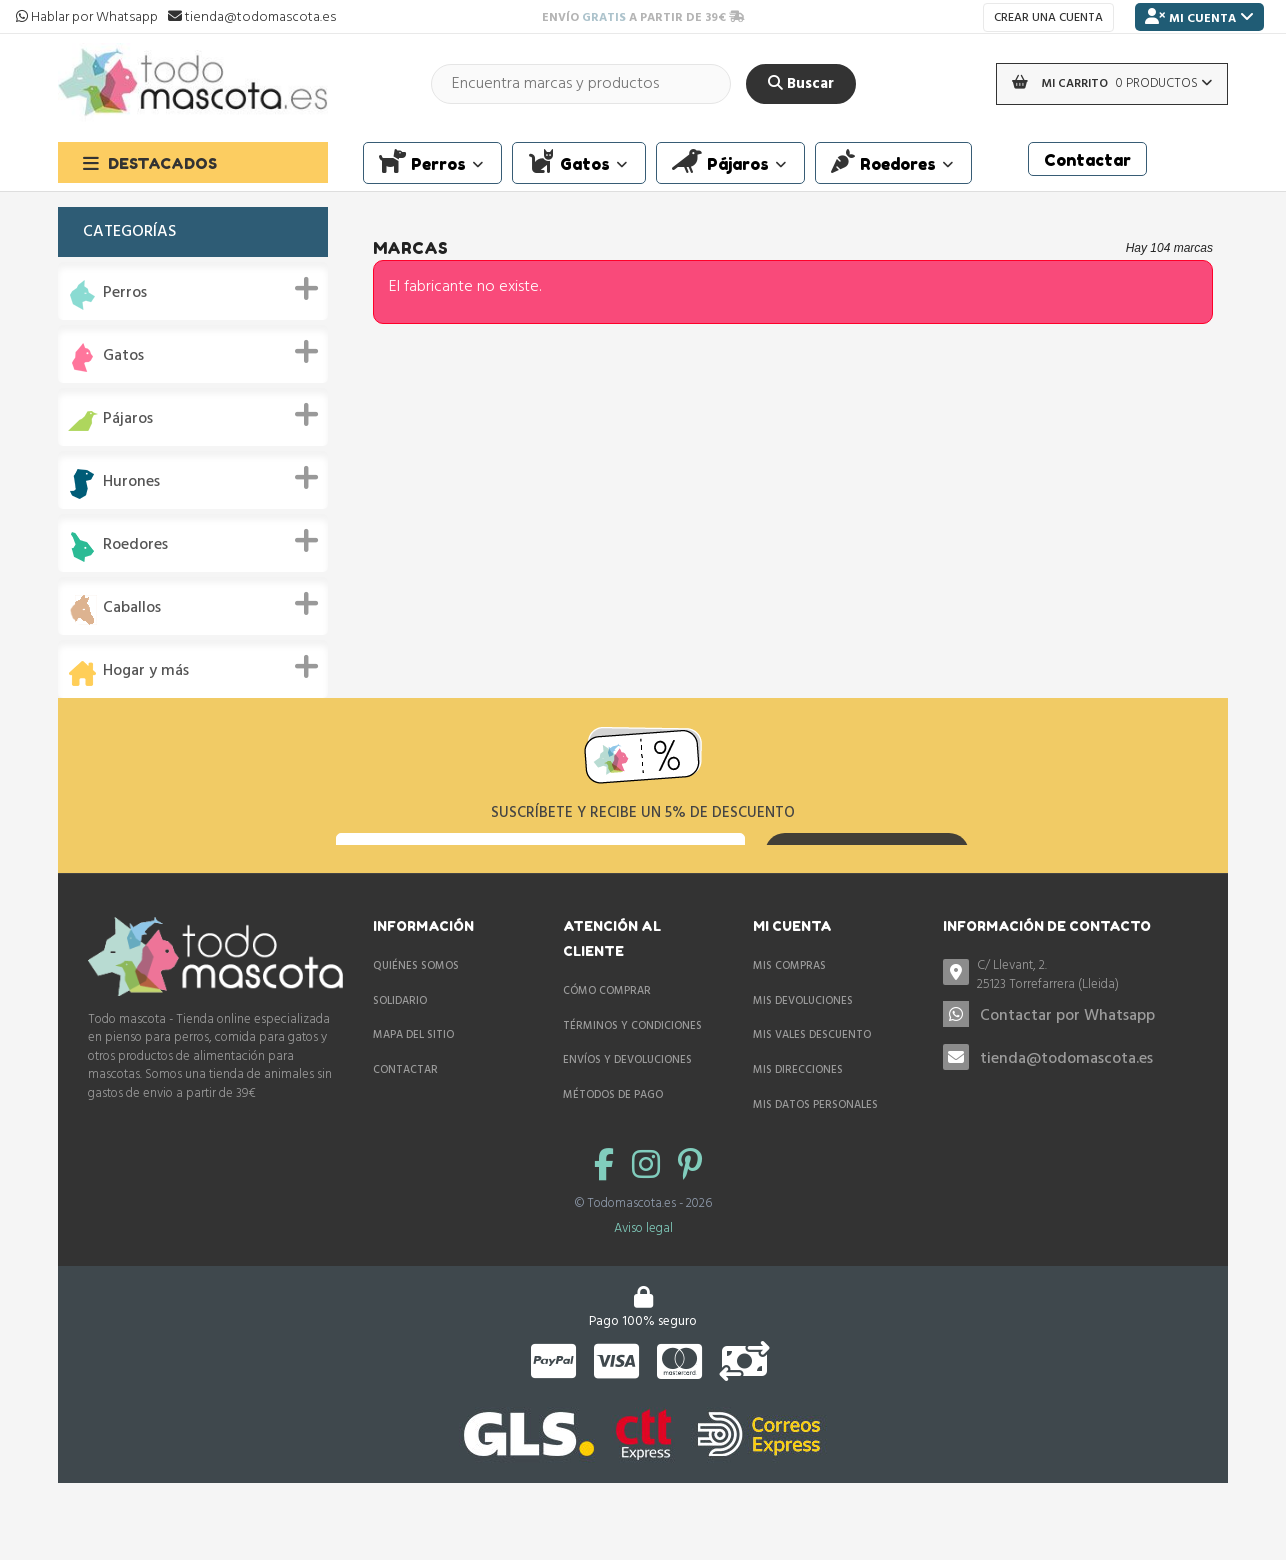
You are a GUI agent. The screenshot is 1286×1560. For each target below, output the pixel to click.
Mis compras (789, 1024)
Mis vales (779, 1197)
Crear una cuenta (1048, 18)
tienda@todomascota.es (1066, 1116)
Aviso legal (643, 1342)
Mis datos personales (815, 1162)
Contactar (405, 1128)
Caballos (132, 608)
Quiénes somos (416, 1024)
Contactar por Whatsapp (1067, 1074)
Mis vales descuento (812, 1093)
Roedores (135, 545)
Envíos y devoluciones (627, 1118)
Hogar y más (146, 671)
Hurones (131, 482)
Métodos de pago (613, 1153)
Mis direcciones (798, 1128)
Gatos (123, 356)
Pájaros (128, 419)
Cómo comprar (607, 1049)
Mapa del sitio (413, 1093)
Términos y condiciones (632, 1084)
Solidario (400, 1059)
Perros (125, 293)
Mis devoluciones (803, 1059)
